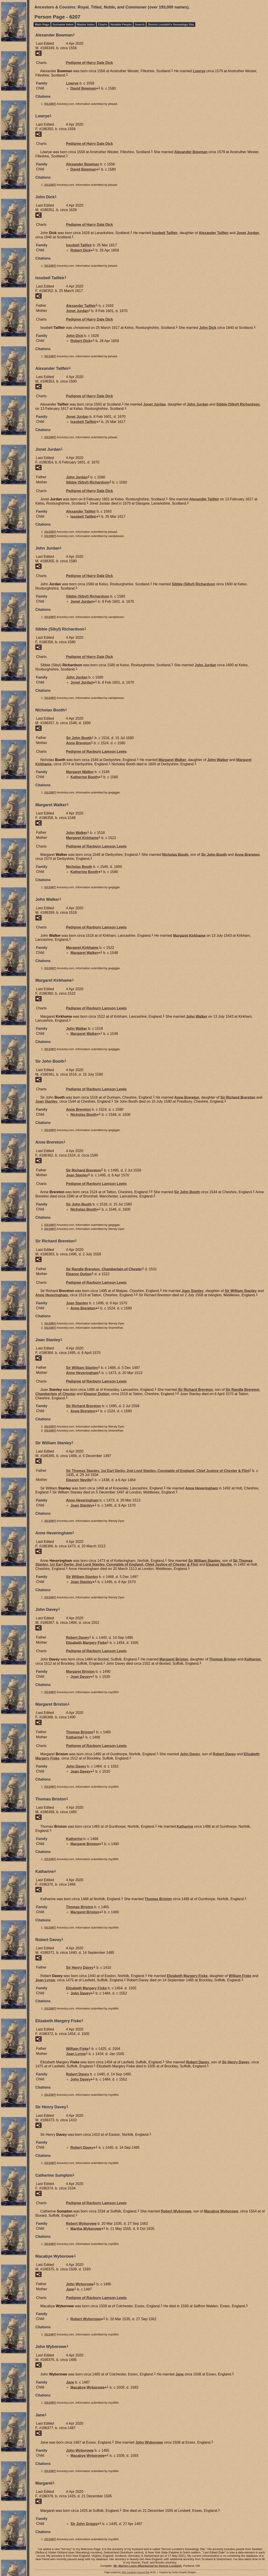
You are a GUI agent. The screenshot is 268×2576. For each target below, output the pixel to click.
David (83, 88)
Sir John (79, 738)
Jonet (247, 233)
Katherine (84, 777)
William (240, 1976)
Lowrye (199, 71)
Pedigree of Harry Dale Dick (89, 63)
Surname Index (63, 24)
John (207, 328)
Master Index (86, 24)
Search (140, 24)
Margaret (172, 760)
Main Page (42, 24)
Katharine (252, 1659)
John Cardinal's (129, 2572)
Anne (78, 743)
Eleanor (79, 1274)
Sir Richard (237, 1097)
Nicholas (175, 854)
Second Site (143, 2572)
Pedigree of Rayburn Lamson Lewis (96, 751)
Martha (85, 2228)
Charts (102, 24)
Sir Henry (80, 1967)
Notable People (121, 24)
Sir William (241, 1291)
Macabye (221, 2211)
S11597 (50, 104)
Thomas (222, 1659)
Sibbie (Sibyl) (238, 404)
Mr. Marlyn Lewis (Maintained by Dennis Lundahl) (147, 2566)
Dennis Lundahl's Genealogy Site (171, 24)
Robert (80, 250)
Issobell (165, 233)
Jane (70, 2289)
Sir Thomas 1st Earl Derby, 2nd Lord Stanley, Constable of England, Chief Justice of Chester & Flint (157, 1471)
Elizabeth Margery (86, 1642)
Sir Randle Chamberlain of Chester (104, 1269)
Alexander (190, 152)
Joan (46, 1101)
